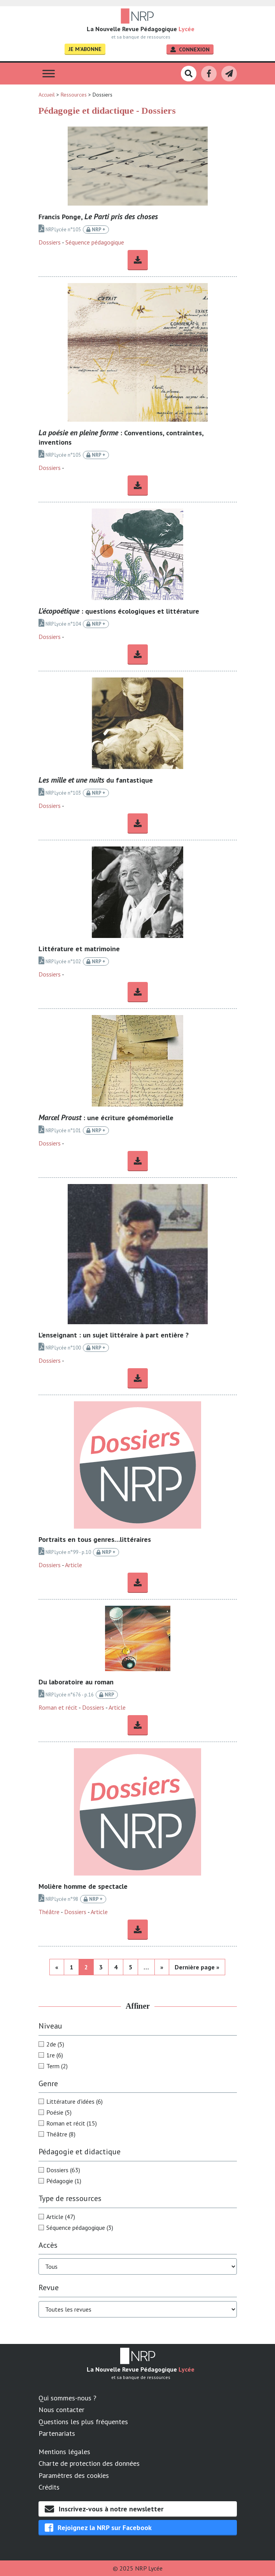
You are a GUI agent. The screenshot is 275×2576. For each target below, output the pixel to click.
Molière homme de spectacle (83, 1886)
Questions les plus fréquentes (83, 2421)
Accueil (47, 94)
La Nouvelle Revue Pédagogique (140, 29)
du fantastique (96, 780)
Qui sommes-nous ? (67, 2397)
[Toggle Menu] (48, 73)
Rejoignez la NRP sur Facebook (98, 2527)
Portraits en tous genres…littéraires (95, 1539)
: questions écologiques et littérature (119, 611)
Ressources (74, 94)
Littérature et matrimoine (79, 948)
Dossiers (50, 242)
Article (73, 1565)
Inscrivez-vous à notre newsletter (104, 2509)
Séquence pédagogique (94, 242)
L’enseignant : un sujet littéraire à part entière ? (114, 1334)
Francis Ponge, (98, 216)
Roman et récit (58, 1707)
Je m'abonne (85, 49)
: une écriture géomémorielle (106, 1117)
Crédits (49, 2487)
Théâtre (49, 1912)
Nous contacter (61, 2409)
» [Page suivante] (161, 1967)
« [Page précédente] (56, 1967)
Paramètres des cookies (74, 2475)
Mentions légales (64, 2451)
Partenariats (57, 2433)
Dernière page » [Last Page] (197, 1967)
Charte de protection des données (89, 2463)
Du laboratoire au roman (76, 1681)
